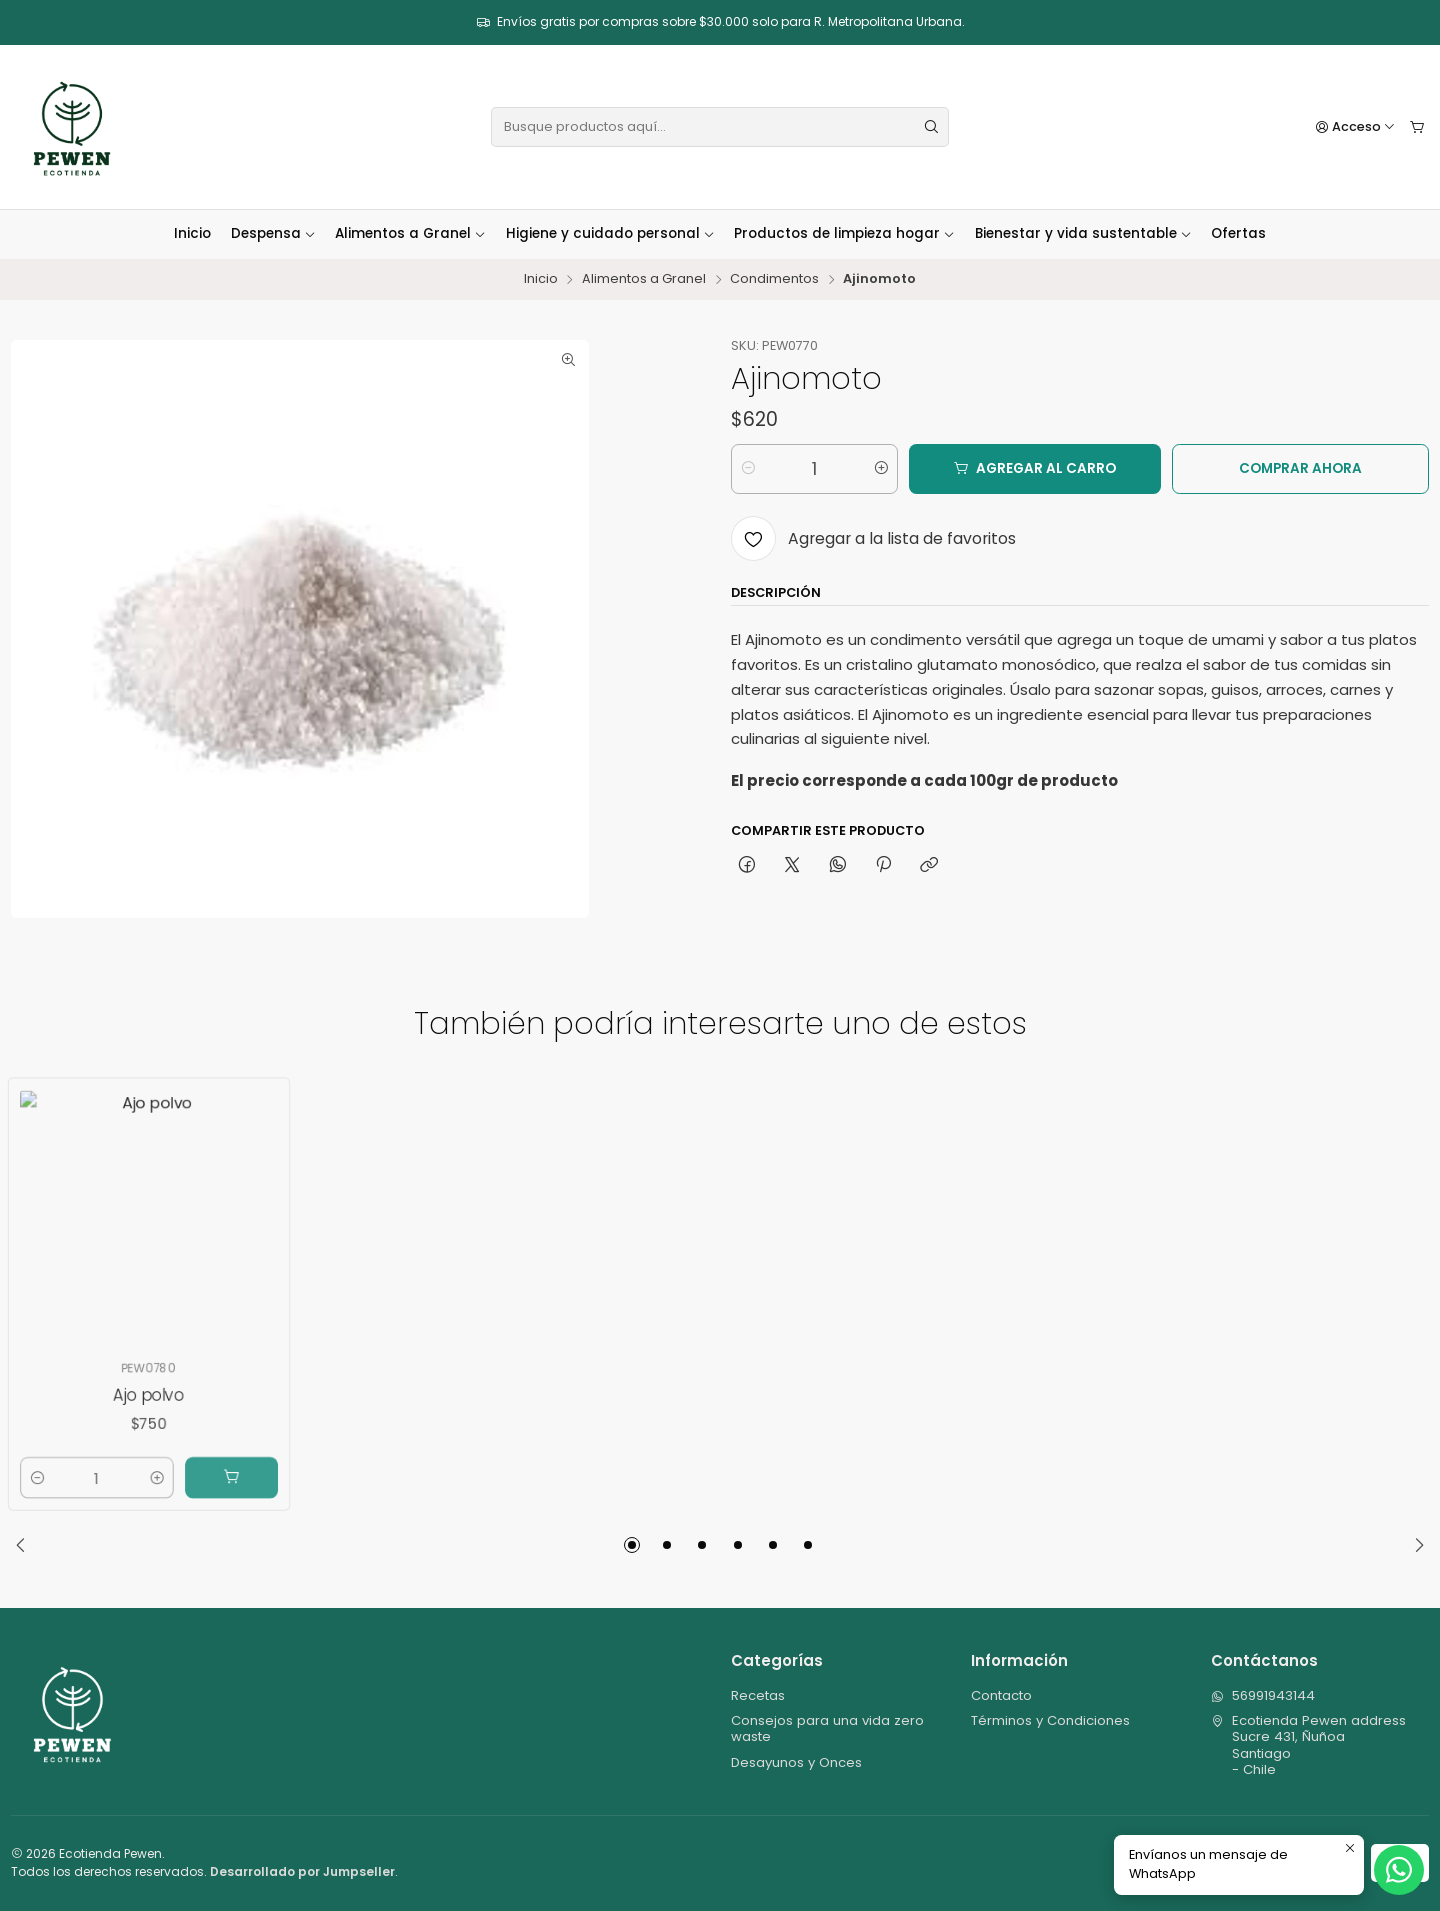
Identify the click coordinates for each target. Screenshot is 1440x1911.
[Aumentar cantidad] (881, 469)
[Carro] (1417, 127)
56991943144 (1263, 1695)
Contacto (1001, 1695)
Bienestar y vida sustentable (1083, 233)
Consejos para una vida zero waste (827, 1728)
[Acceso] (1356, 127)
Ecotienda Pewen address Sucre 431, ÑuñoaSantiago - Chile (1308, 1745)
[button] (632, 1545)
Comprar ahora (1300, 468)
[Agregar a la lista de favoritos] (873, 538)
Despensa (273, 233)
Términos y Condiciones (1050, 1720)
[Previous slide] (26, 1545)
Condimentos (774, 279)
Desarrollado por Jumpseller (302, 1871)
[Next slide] (1414, 1545)
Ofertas (1238, 233)
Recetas (758, 1695)
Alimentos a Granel (410, 233)
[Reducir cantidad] (747, 469)
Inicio (192, 233)
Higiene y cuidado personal (610, 233)
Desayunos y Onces (796, 1762)
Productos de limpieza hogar (844, 233)
